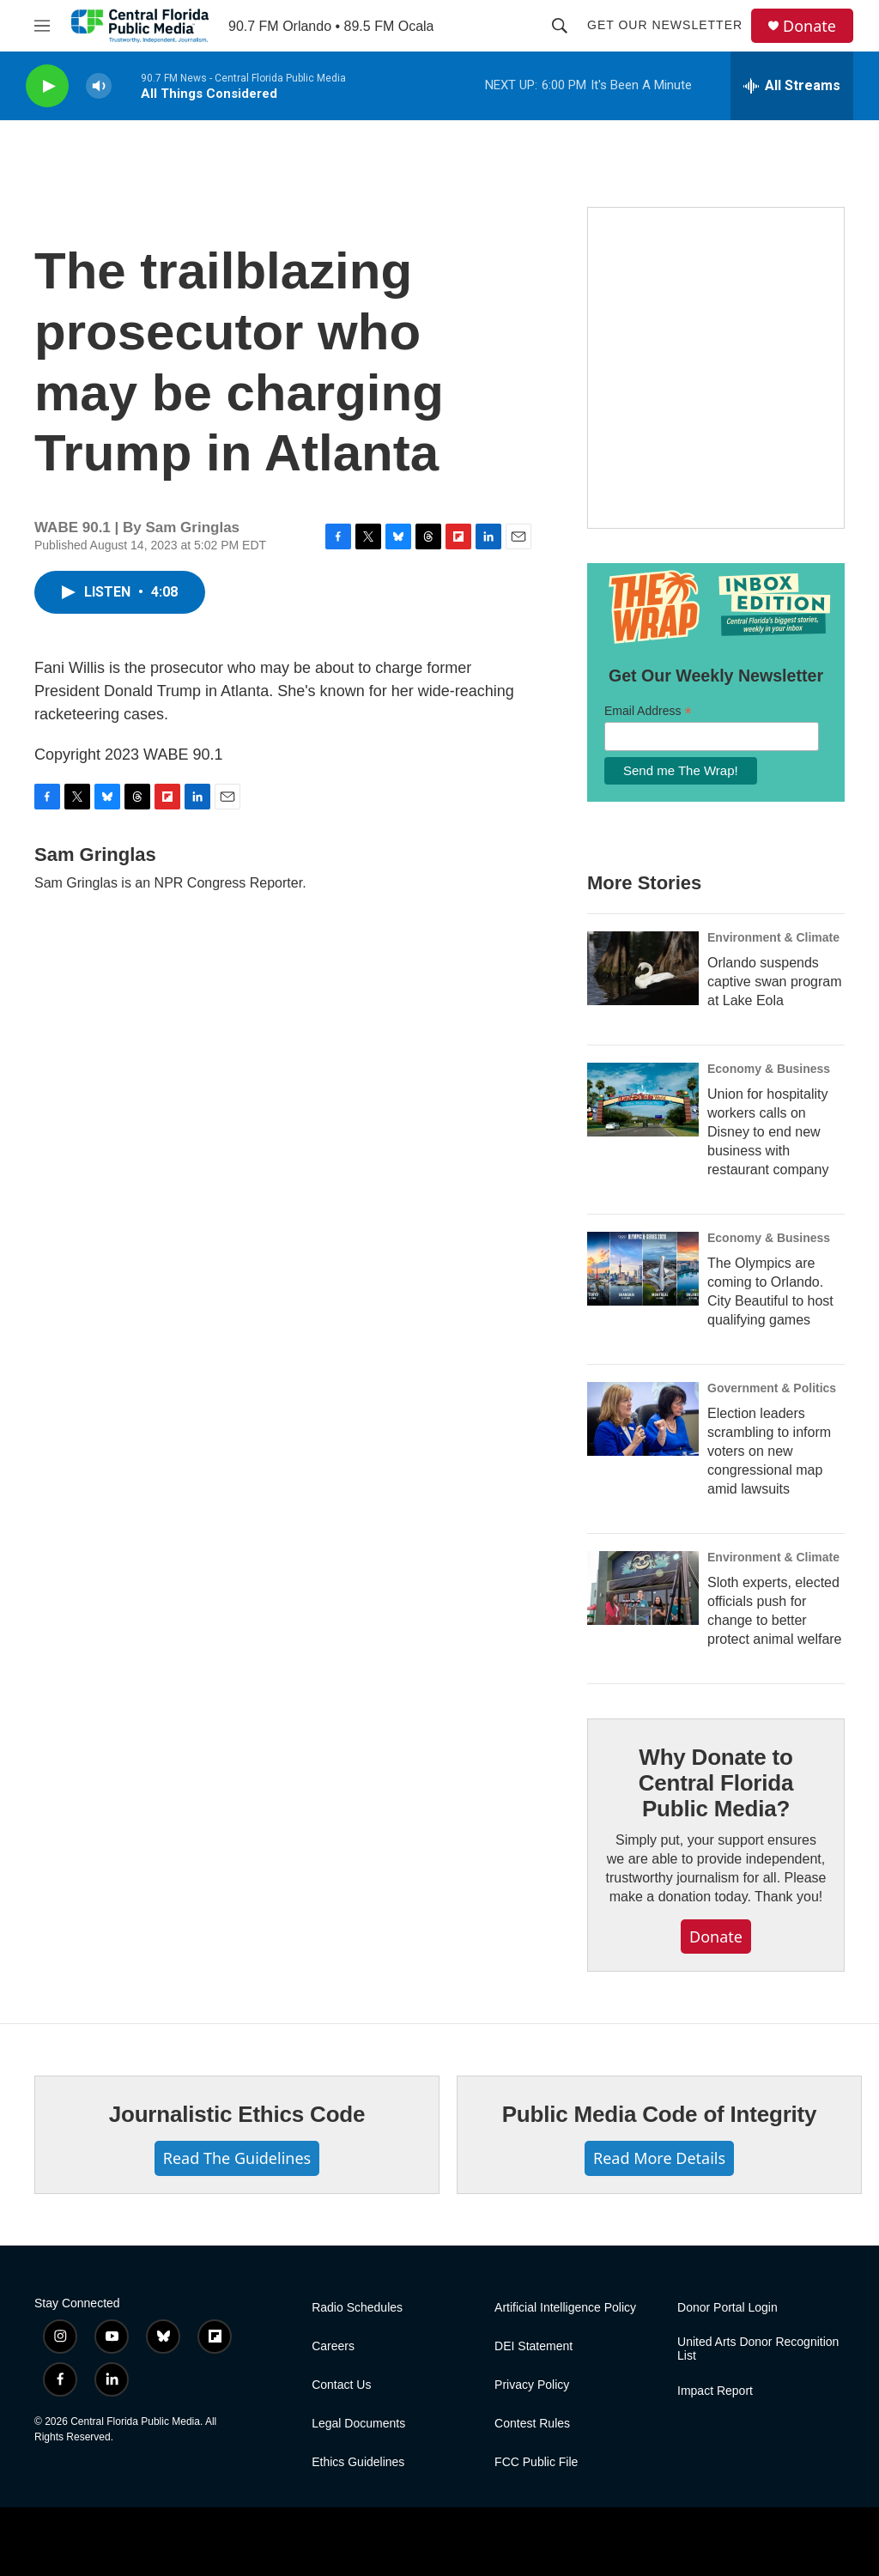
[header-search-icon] (559, 25)
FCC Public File (536, 2462)
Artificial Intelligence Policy (565, 2307)
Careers (333, 2346)
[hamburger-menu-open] (42, 26)
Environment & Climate (773, 937)
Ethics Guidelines (358, 2462)
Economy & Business (768, 1069)
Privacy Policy (531, 2385)
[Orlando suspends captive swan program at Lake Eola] (643, 968)
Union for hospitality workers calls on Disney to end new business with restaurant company (767, 1132)
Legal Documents (358, 2423)
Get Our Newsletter (665, 25)
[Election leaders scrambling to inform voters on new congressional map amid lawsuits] (643, 1419)
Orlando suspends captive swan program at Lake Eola (774, 981)
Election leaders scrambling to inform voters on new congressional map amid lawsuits (769, 1451)
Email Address (648, 711)
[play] (47, 86)
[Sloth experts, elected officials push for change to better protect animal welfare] (643, 1588)
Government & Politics (771, 1388)
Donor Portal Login (727, 2307)
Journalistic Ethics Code (237, 2114)
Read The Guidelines (237, 2158)
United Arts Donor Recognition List (758, 2349)
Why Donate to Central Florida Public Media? (716, 1782)
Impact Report (715, 2391)
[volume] (98, 86)
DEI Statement (533, 2346)
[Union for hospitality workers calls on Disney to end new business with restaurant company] (643, 1099)
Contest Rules (532, 2423)
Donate (809, 26)
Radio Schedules (357, 2307)
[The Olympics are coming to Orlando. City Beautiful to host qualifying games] (643, 1269)
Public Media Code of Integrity (659, 2114)
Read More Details (659, 2158)
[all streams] (791, 86)
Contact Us (341, 2385)
